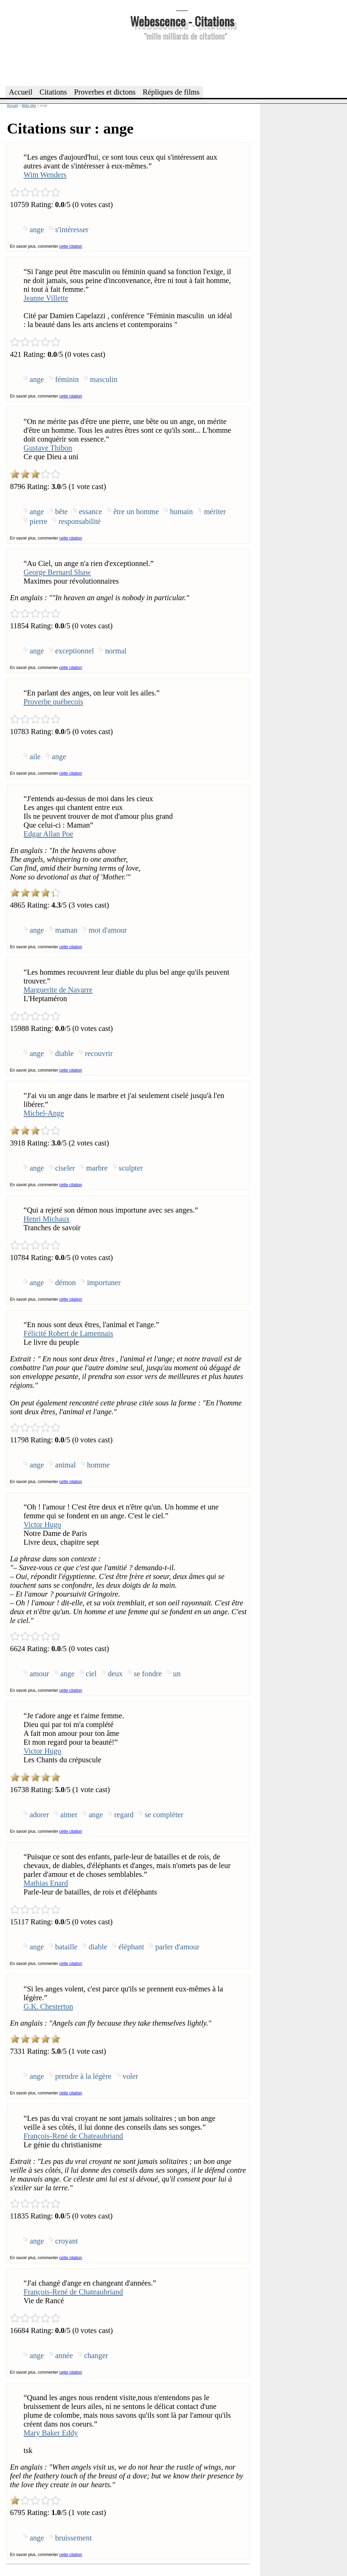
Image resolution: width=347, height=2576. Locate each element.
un (177, 1673)
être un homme (136, 511)
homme (98, 1465)
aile (34, 756)
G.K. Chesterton (48, 2006)
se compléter (164, 1814)
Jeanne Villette (45, 298)
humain (181, 511)
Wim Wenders (44, 174)
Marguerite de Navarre (57, 990)
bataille (66, 1947)
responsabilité (80, 521)
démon (65, 1282)
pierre (38, 521)
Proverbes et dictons (105, 92)
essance (90, 511)
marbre (96, 1168)
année (64, 2355)
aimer (69, 1814)
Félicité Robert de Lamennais (68, 1333)
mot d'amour (108, 930)
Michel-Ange (43, 1113)
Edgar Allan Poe (48, 834)
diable (64, 1053)
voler (130, 2076)
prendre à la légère (83, 2076)
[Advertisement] (182, 62)
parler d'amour (177, 1947)
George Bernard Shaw (57, 572)
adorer (39, 1814)
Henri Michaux (46, 1219)
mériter (215, 511)
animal (65, 1465)
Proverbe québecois (53, 701)
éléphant (131, 1947)
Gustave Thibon (47, 448)
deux (115, 1673)
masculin (103, 379)
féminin (67, 379)
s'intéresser (72, 229)
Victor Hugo (42, 1524)
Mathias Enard (45, 1883)
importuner (104, 1282)
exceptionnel (74, 651)
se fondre (148, 1673)
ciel (91, 1673)
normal (115, 651)
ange (36, 229)
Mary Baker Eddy (50, 2433)
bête (61, 511)
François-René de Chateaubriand (73, 2136)
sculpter (131, 1168)
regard (124, 1814)
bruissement (73, 2538)
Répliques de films (171, 92)
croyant (66, 2241)
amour (39, 1673)
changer (96, 2355)
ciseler (65, 1168)
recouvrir (99, 1053)
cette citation (70, 246)
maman (66, 930)
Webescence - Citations (182, 21)
